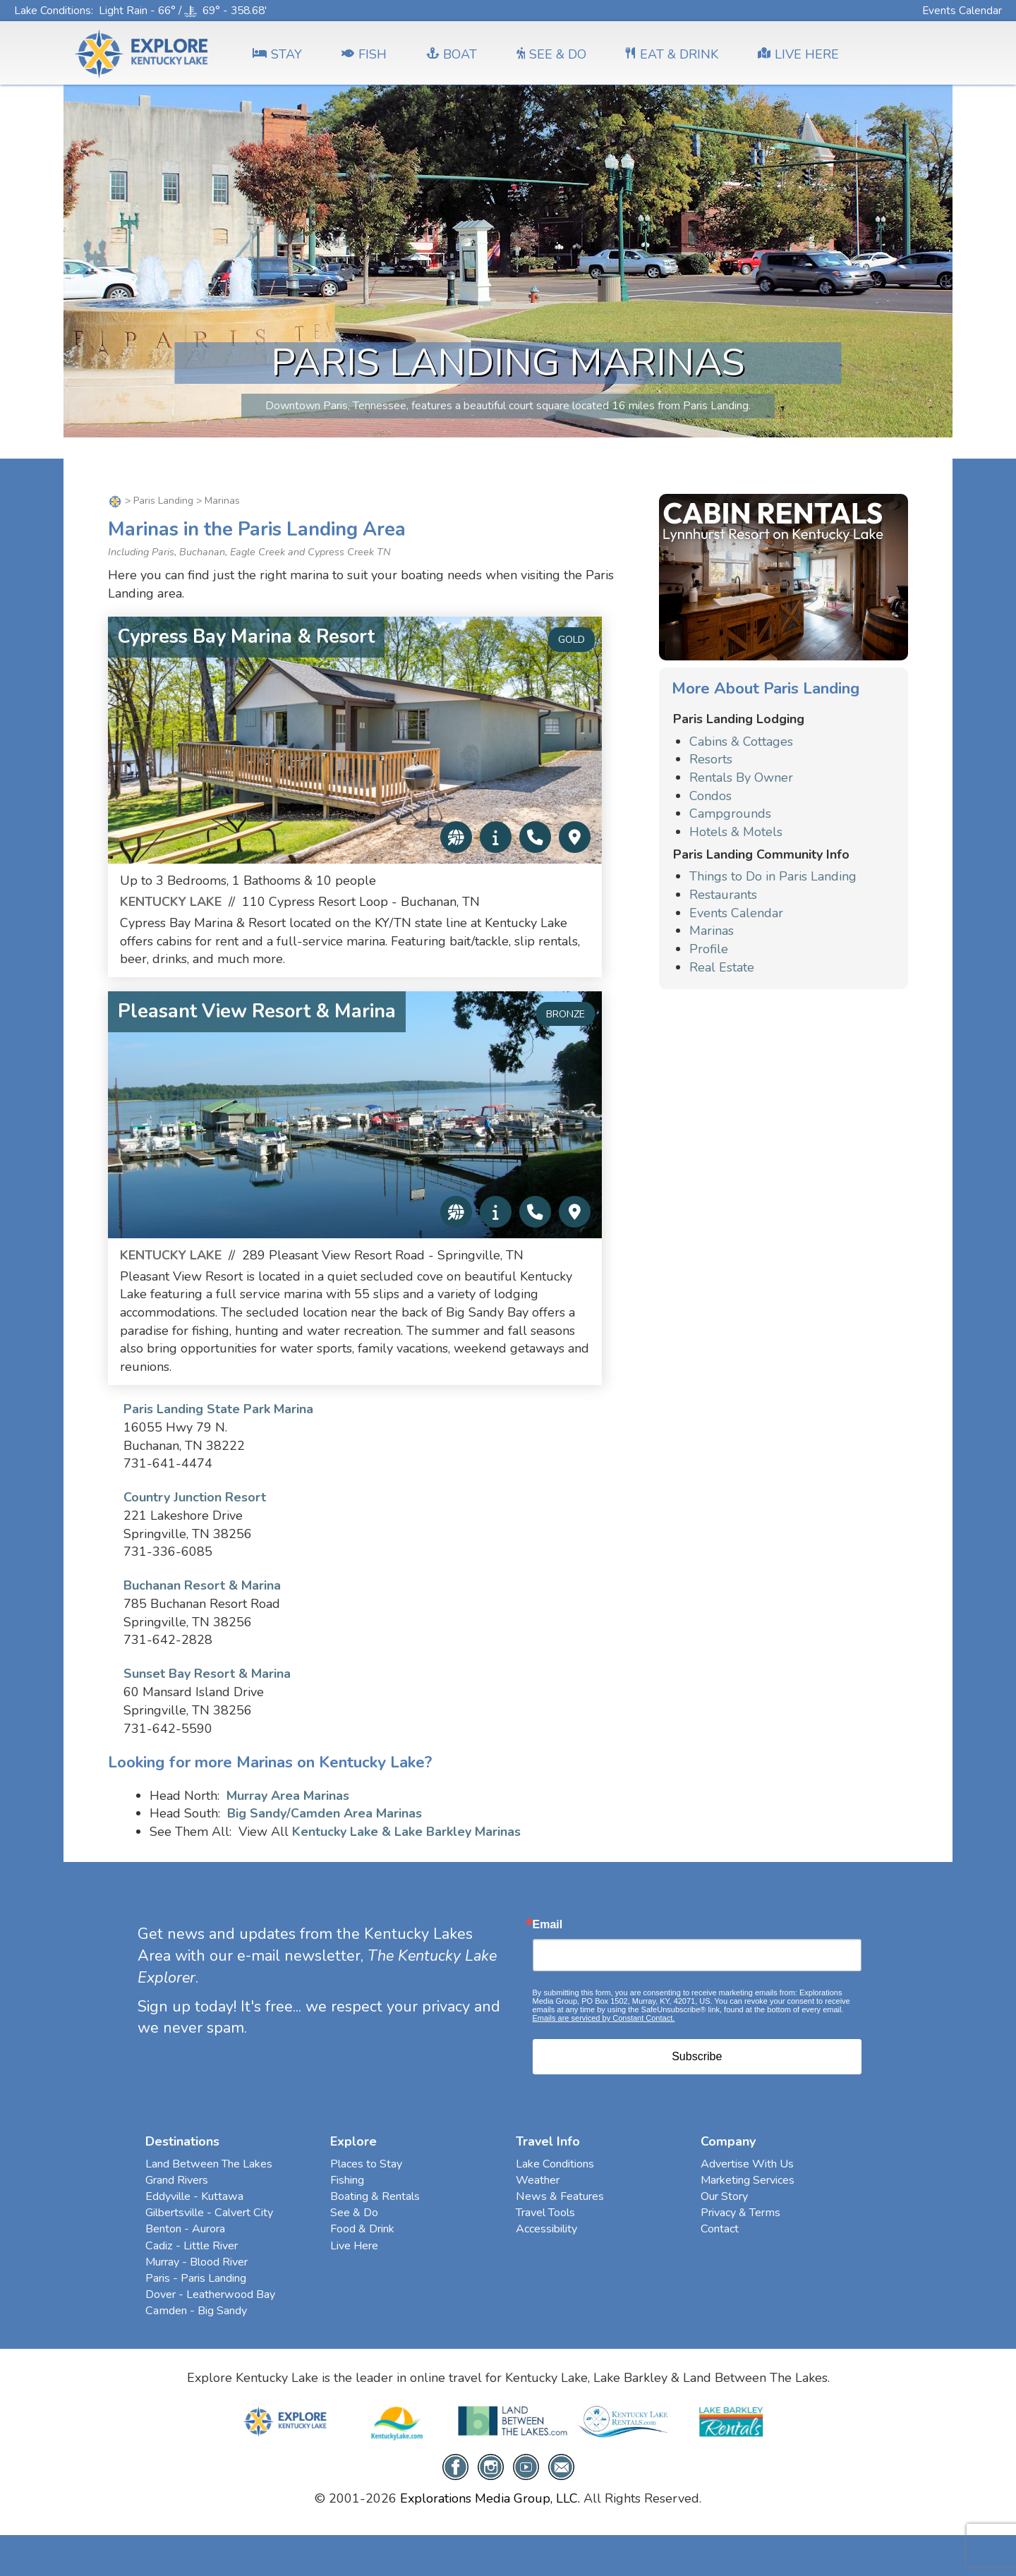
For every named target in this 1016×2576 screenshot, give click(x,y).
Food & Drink (362, 2229)
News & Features (560, 2196)
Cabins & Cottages (741, 741)
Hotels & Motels (735, 831)
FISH (364, 54)
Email (548, 1924)
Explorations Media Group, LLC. (490, 2498)
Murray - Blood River (196, 2262)
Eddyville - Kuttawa (194, 2196)
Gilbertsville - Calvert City (209, 2212)
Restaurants (723, 894)
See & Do (354, 2212)
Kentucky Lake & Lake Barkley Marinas (406, 1831)
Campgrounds (730, 813)
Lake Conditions (52, 10)
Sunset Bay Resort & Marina (207, 1673)
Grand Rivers (176, 2180)
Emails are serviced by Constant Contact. (604, 2018)
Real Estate (721, 967)
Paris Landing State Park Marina (218, 1409)
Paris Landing (163, 500)
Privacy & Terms (740, 2212)
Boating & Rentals (375, 2196)
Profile (708, 949)
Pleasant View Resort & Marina (257, 1011)
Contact (720, 2229)
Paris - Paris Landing (195, 2278)
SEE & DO (551, 54)
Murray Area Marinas (287, 1795)
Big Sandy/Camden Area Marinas (324, 1813)
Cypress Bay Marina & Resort (246, 637)
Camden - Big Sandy (196, 2310)
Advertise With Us (747, 2164)
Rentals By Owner (741, 777)
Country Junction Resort (194, 1497)
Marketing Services (747, 2180)
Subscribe (697, 2056)
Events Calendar (962, 10)
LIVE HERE (798, 54)
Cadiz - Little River (191, 2246)
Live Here (354, 2246)
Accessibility (546, 2229)
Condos (710, 795)
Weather (538, 2180)
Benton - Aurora (185, 2229)
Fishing (347, 2180)
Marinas (711, 930)
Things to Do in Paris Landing (773, 876)
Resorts (710, 759)
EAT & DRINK (672, 54)
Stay (277, 54)
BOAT (451, 54)
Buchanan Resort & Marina (202, 1585)
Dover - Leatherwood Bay (210, 2294)
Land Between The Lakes (208, 2164)
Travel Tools (545, 2212)
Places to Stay (366, 2164)
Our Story (724, 2196)
